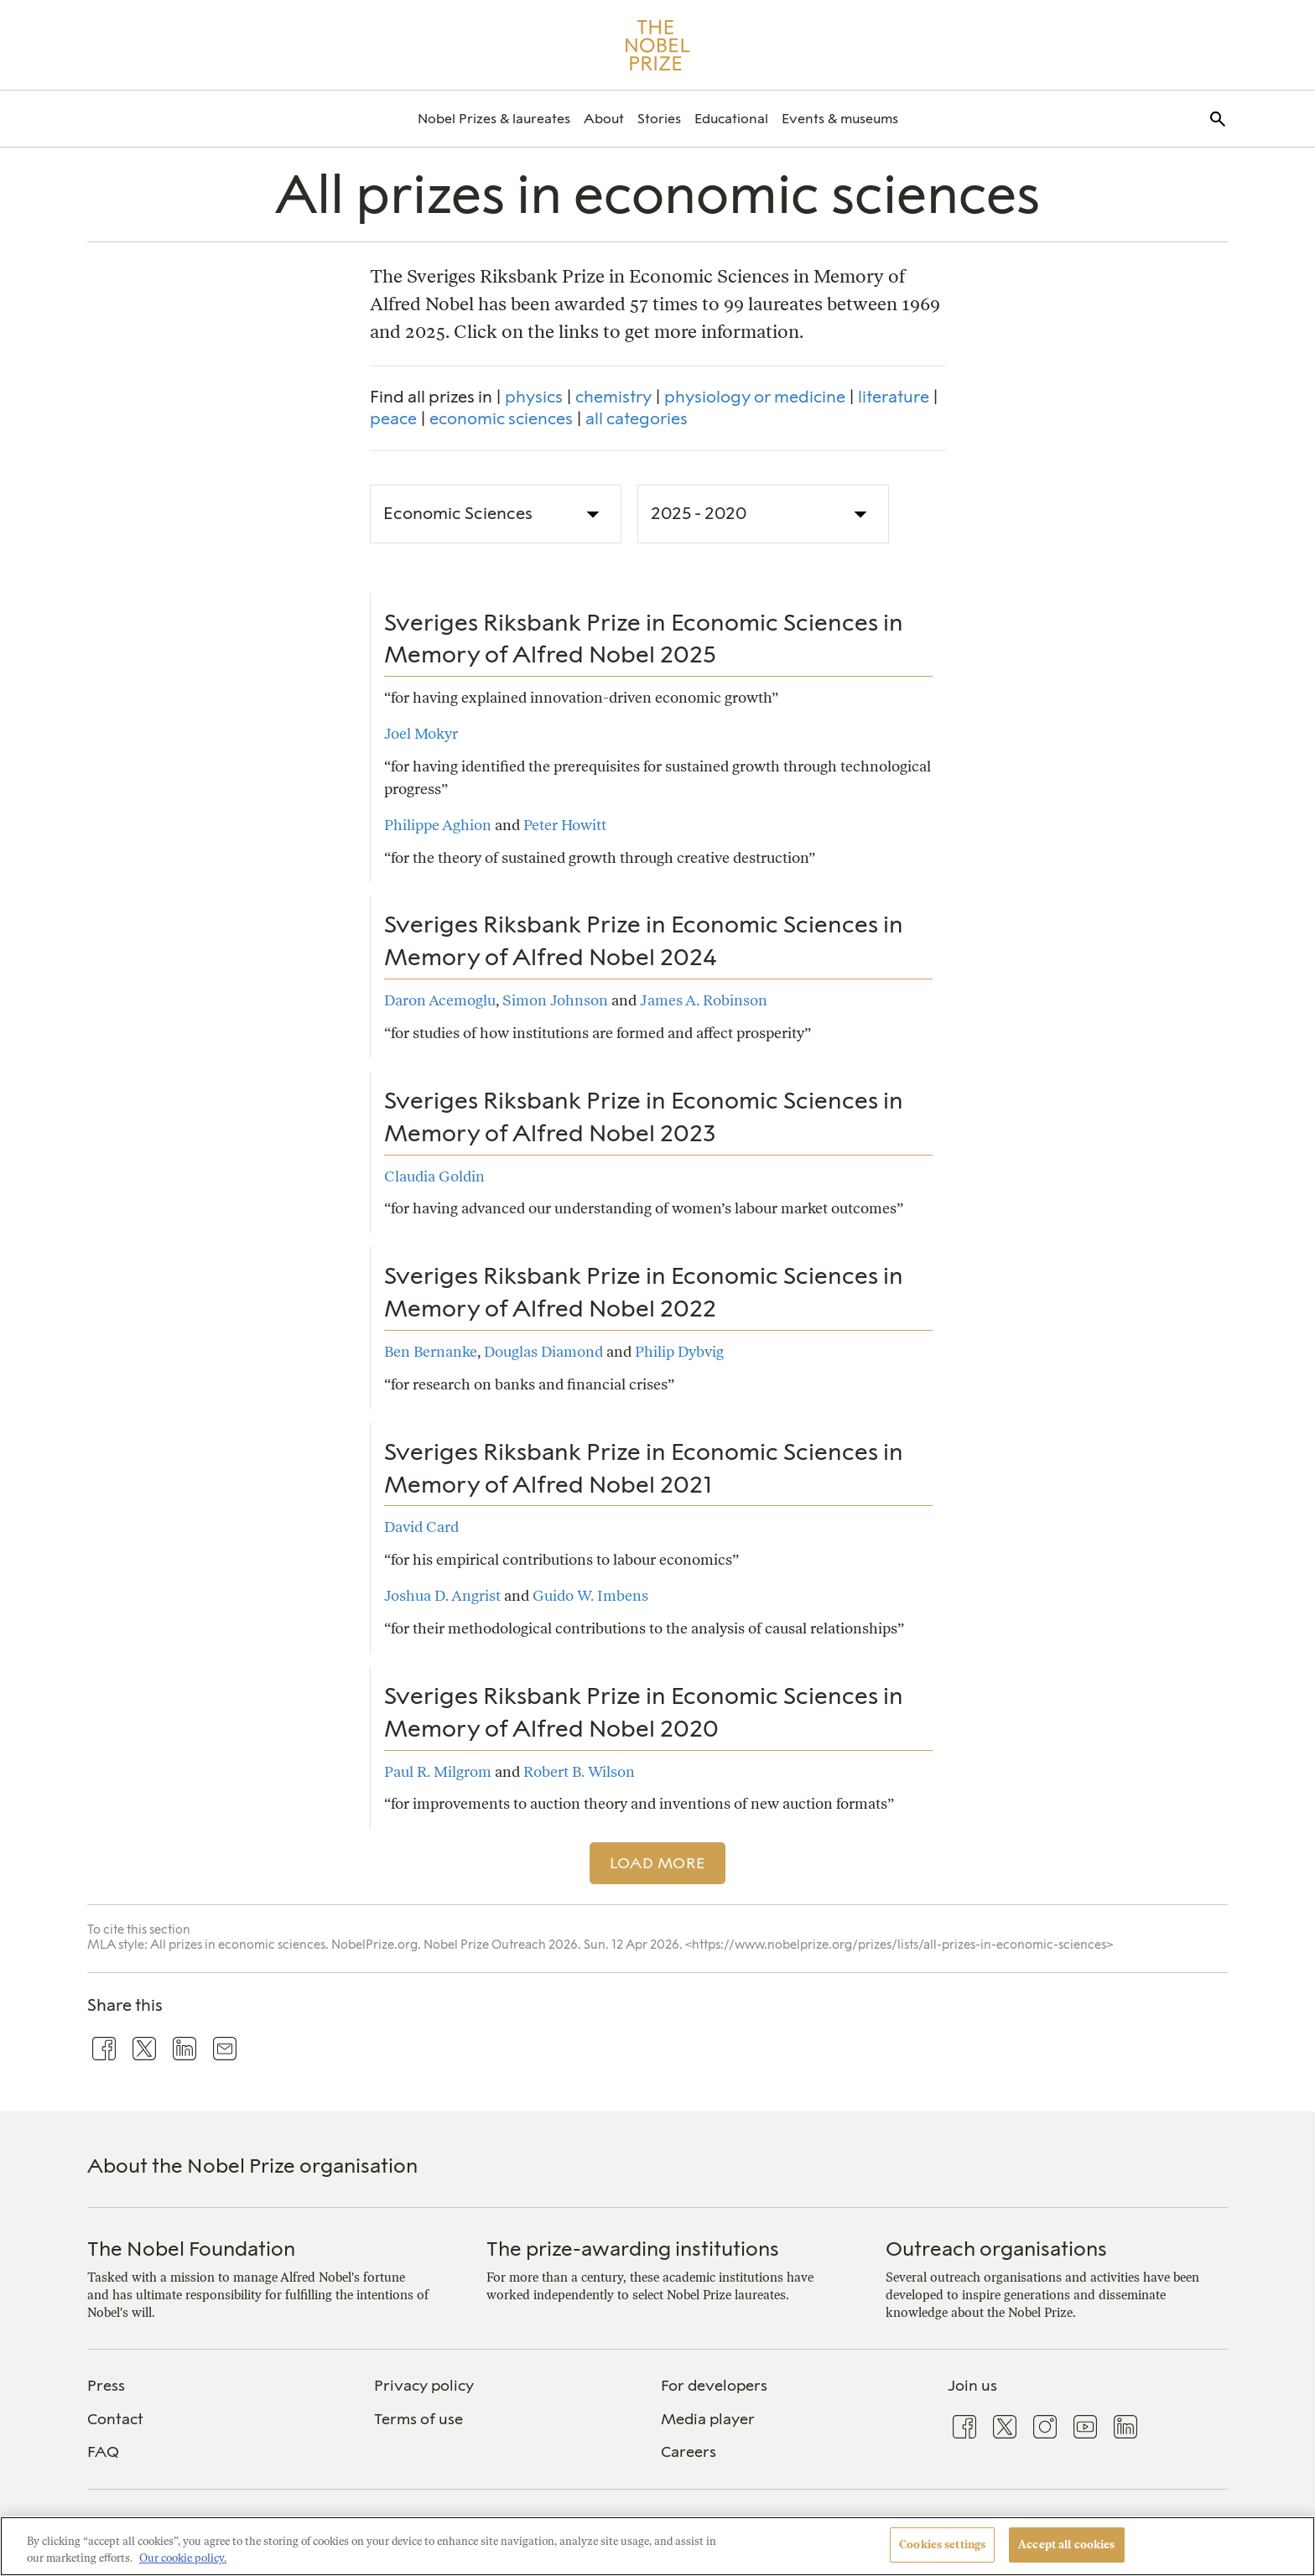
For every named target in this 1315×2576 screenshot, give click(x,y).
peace (393, 418)
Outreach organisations (996, 2248)
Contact (115, 2419)
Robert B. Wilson (579, 1771)
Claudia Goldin (434, 1176)
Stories (659, 119)
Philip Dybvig (679, 1351)
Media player (708, 2419)
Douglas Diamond (543, 1351)
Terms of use (418, 2419)
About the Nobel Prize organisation (252, 2165)
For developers (714, 2385)
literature (893, 397)
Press (106, 2385)
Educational (731, 119)
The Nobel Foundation (191, 2248)
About (604, 119)
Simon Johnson (555, 1000)
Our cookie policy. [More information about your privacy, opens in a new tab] (182, 2558)
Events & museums (840, 119)
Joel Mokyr (421, 733)
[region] (657, 2546)
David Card (421, 1526)
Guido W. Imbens (590, 1595)
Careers (688, 2452)
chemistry (613, 397)
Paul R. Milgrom (437, 1771)
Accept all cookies (1066, 2544)
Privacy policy (424, 2385)
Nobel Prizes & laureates (494, 119)
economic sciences (501, 418)
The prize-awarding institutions (632, 2248)
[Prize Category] (495, 514)
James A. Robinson (703, 1000)
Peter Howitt (564, 825)
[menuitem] (494, 119)
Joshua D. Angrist (442, 1595)
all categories (636, 418)
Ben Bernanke (430, 1351)
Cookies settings (942, 2544)
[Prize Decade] (763, 514)
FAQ (103, 2452)
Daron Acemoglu (440, 1000)
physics (534, 397)
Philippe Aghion (437, 825)
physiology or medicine (754, 397)
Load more (658, 1863)
